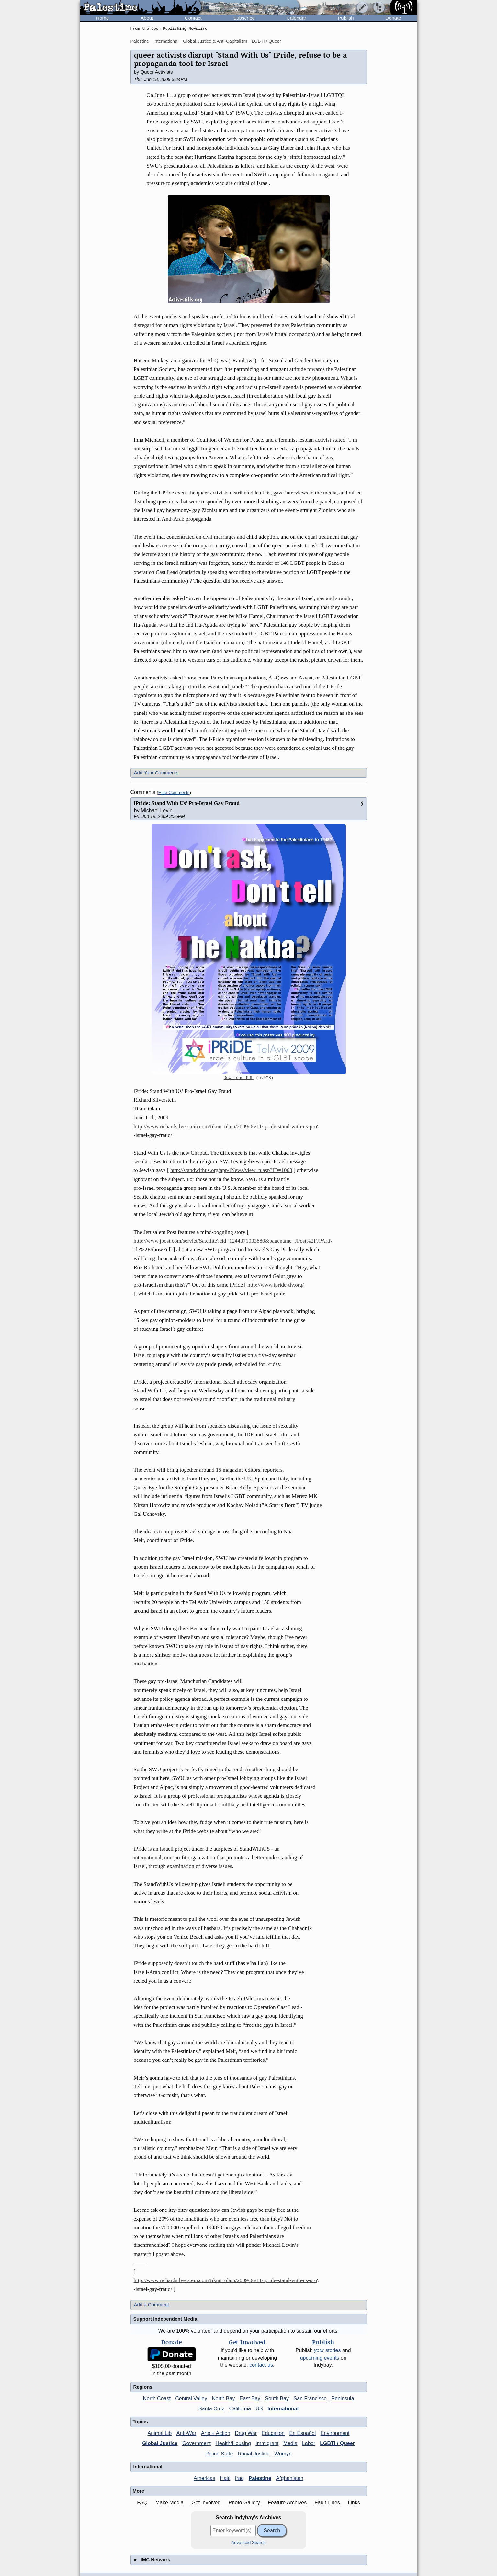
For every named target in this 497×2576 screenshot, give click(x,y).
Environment (335, 2433)
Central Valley (191, 2398)
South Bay (277, 2398)
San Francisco (310, 2398)
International (165, 41)
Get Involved (205, 2502)
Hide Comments (174, 792)
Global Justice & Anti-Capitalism (215, 41)
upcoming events (319, 2358)
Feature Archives (287, 2502)
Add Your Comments (156, 772)
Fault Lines (327, 2502)
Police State (219, 2453)
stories (327, 2350)
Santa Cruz (211, 2408)
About (147, 18)
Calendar (296, 18)
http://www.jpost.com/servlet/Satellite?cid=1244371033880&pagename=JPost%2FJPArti (232, 1241)
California (240, 2408)
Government (196, 2443)
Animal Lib (159, 2433)
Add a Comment (151, 2304)
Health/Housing (233, 2443)
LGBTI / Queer (266, 41)
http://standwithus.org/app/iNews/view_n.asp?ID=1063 (231, 1170)
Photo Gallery (244, 2502)
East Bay (250, 2398)
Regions (142, 2387)
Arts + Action (215, 2433)
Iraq (239, 2478)
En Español (302, 2433)
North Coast (156, 2398)
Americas (204, 2478)
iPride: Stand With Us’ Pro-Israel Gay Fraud (187, 803)
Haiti (225, 2478)
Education (273, 2433)
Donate (393, 18)
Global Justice (159, 2443)
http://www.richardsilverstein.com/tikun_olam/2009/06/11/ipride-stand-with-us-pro (225, 1126)
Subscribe (244, 18)
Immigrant (266, 2443)
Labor (308, 2443)
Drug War (246, 2433)
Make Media (169, 2502)
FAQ (142, 2502)
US (259, 2408)
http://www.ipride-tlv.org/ (275, 1285)
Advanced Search (248, 2542)
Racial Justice (254, 2453)
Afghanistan (289, 2478)
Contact (193, 18)
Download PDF (239, 1078)
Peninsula (342, 2398)
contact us (261, 2365)
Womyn (283, 2453)
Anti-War (186, 2433)
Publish (346, 18)
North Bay (223, 2398)
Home (102, 18)
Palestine (139, 41)
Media (290, 2443)
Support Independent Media (165, 2319)
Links (354, 2502)
